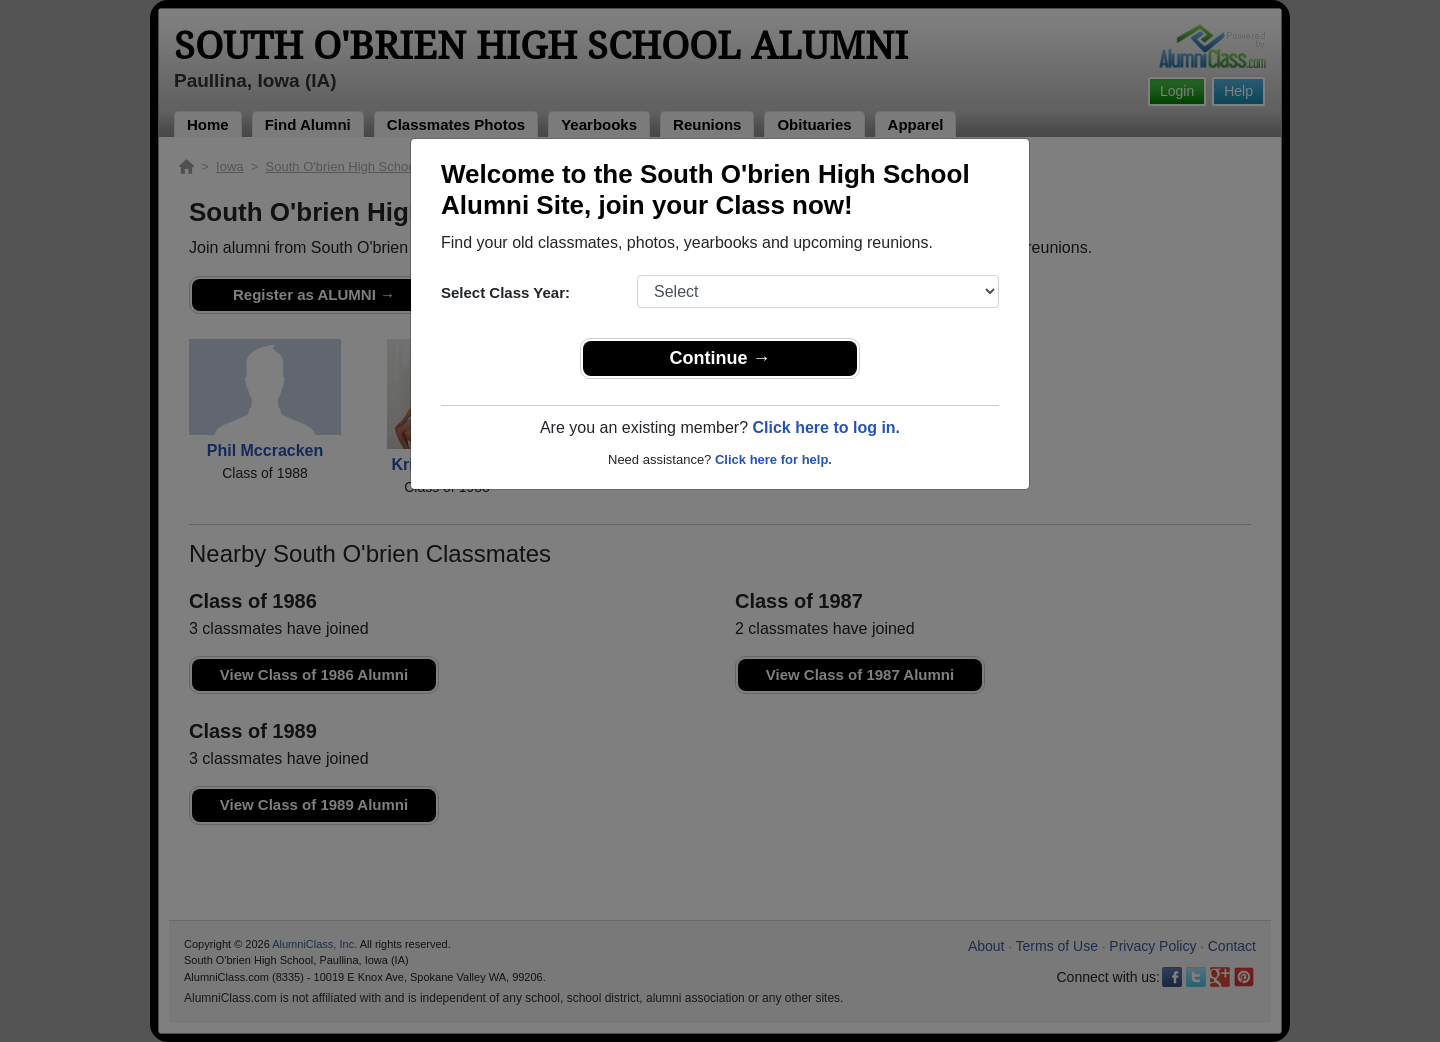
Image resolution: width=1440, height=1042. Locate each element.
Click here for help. (773, 459)
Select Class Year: (505, 292)
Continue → (720, 358)
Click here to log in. (826, 427)
